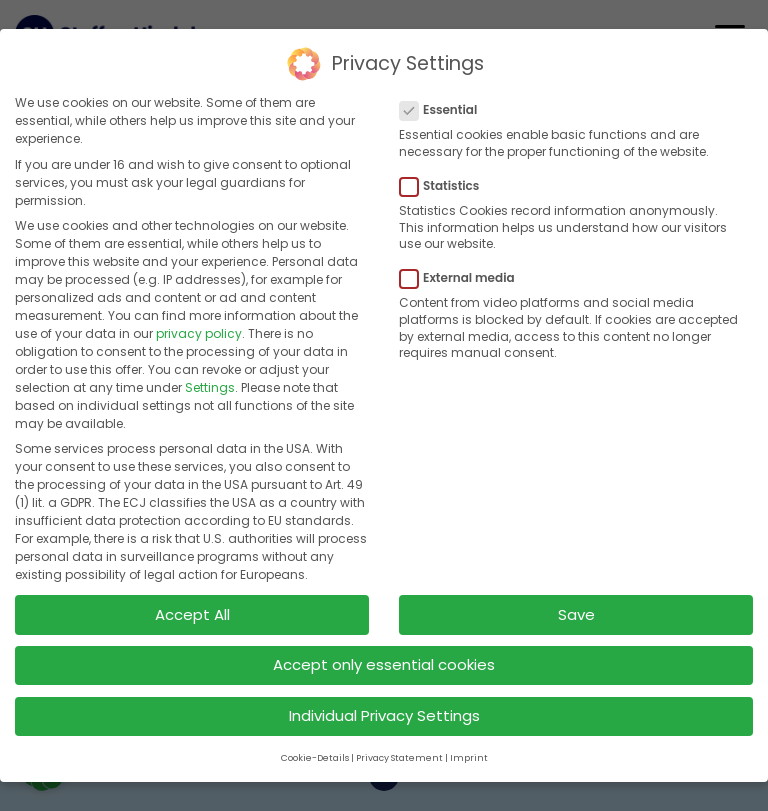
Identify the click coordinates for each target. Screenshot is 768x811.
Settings (210, 384)
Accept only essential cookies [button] (384, 661)
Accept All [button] (192, 611)
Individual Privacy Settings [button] (384, 712)
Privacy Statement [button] (399, 755)
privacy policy (199, 330)
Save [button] (576, 611)
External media (463, 275)
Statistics (445, 183)
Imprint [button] (469, 755)
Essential (444, 107)
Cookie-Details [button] (315, 755)
